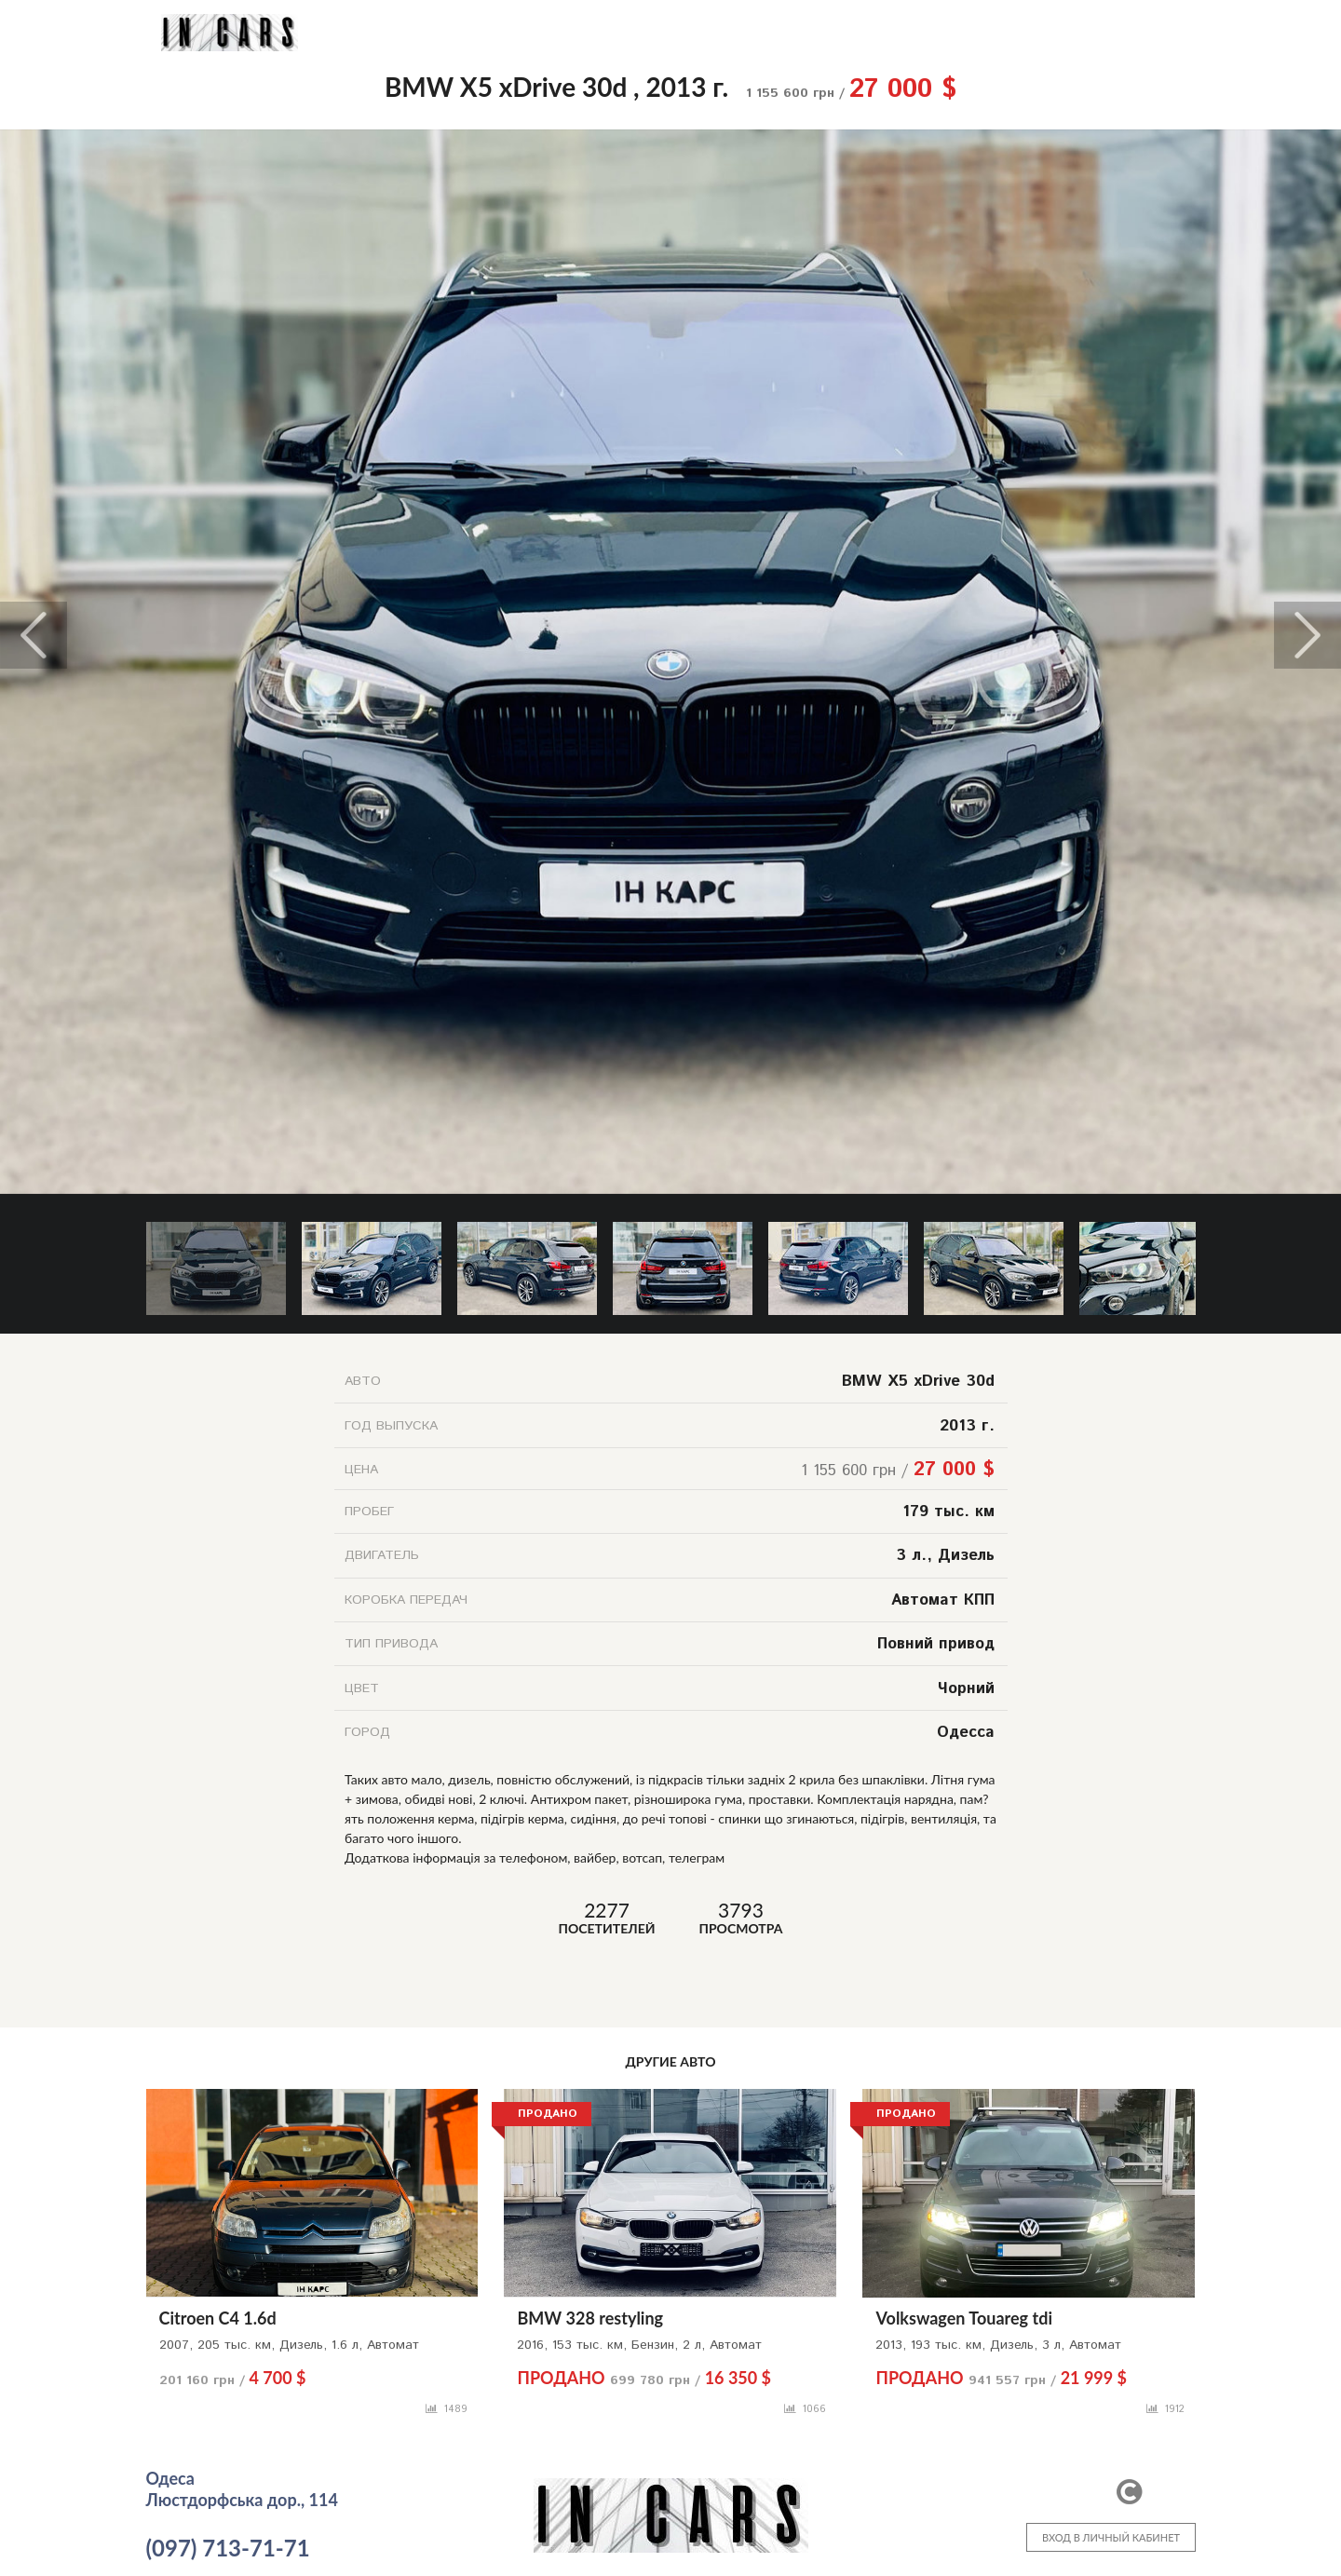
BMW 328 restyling (590, 2318)
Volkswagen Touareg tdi (963, 2318)
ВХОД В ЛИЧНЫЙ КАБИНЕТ (1111, 2537)
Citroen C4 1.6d (218, 2318)
